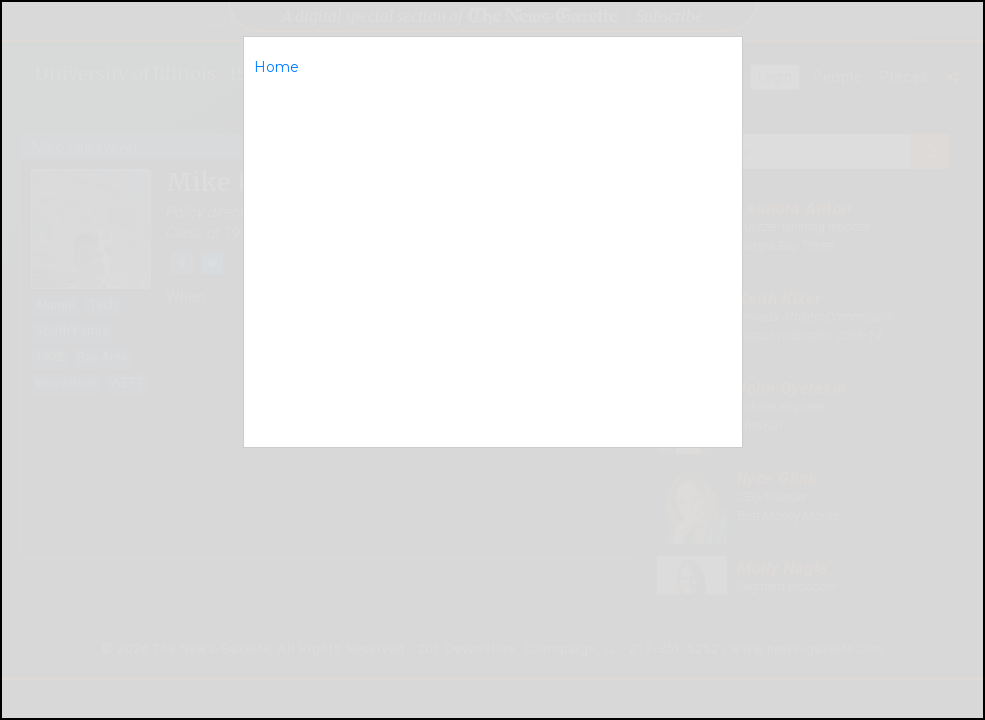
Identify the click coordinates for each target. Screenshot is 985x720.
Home (276, 67)
